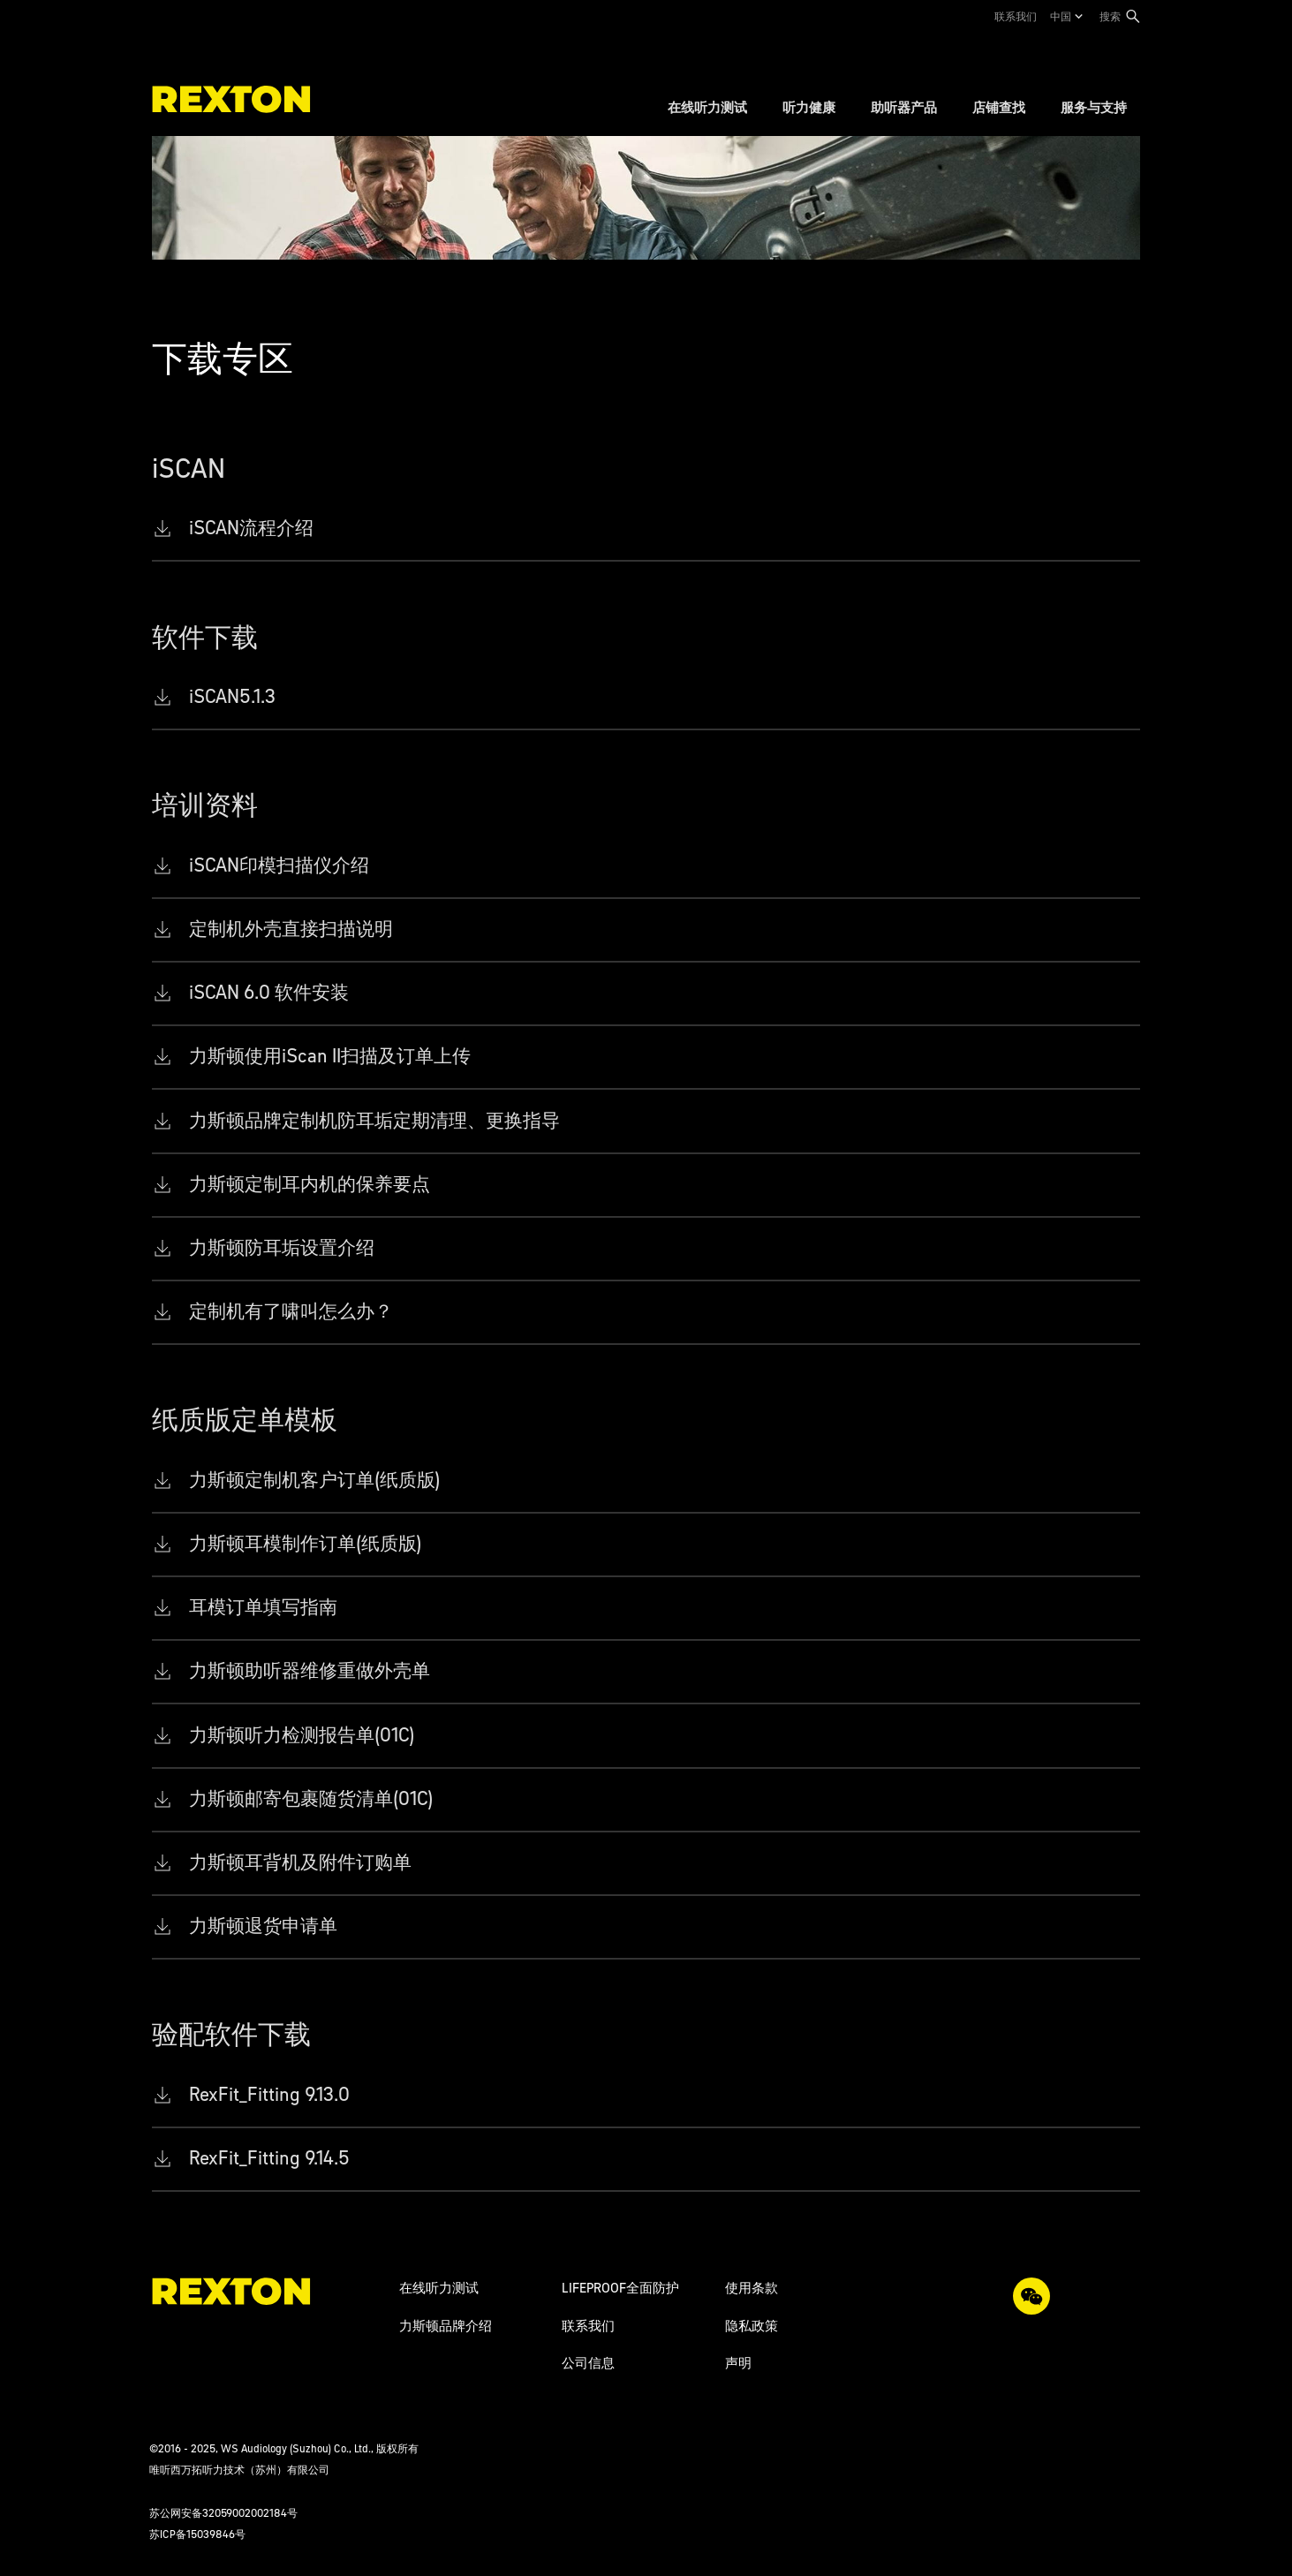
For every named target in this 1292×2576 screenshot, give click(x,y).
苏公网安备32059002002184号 (223, 2512)
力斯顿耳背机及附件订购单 (300, 1862)
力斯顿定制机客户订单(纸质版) (315, 1479)
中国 (1060, 16)
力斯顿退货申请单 (263, 1925)
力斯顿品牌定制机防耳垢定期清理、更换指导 (374, 1120)
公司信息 (588, 2362)
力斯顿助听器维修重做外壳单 (309, 1670)
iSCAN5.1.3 (232, 696)
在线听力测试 (439, 2287)
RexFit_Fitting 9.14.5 (269, 2158)
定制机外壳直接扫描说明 (291, 928)
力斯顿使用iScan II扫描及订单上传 (330, 1056)
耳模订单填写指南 (263, 1607)
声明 (738, 2362)
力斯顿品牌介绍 (445, 2325)
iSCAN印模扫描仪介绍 (279, 865)
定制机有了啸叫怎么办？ (291, 1311)
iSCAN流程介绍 (251, 527)
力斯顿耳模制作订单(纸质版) (305, 1543)
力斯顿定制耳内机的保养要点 (309, 1184)
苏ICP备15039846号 (197, 2534)
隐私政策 (751, 2325)
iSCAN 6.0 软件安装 (269, 992)
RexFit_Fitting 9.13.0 (269, 2094)
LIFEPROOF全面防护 (620, 2287)
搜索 (1110, 16)
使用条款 (751, 2287)
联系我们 (1015, 16)
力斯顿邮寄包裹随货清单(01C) (311, 1798)
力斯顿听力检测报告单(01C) (302, 1735)
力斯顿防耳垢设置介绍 (281, 1247)
